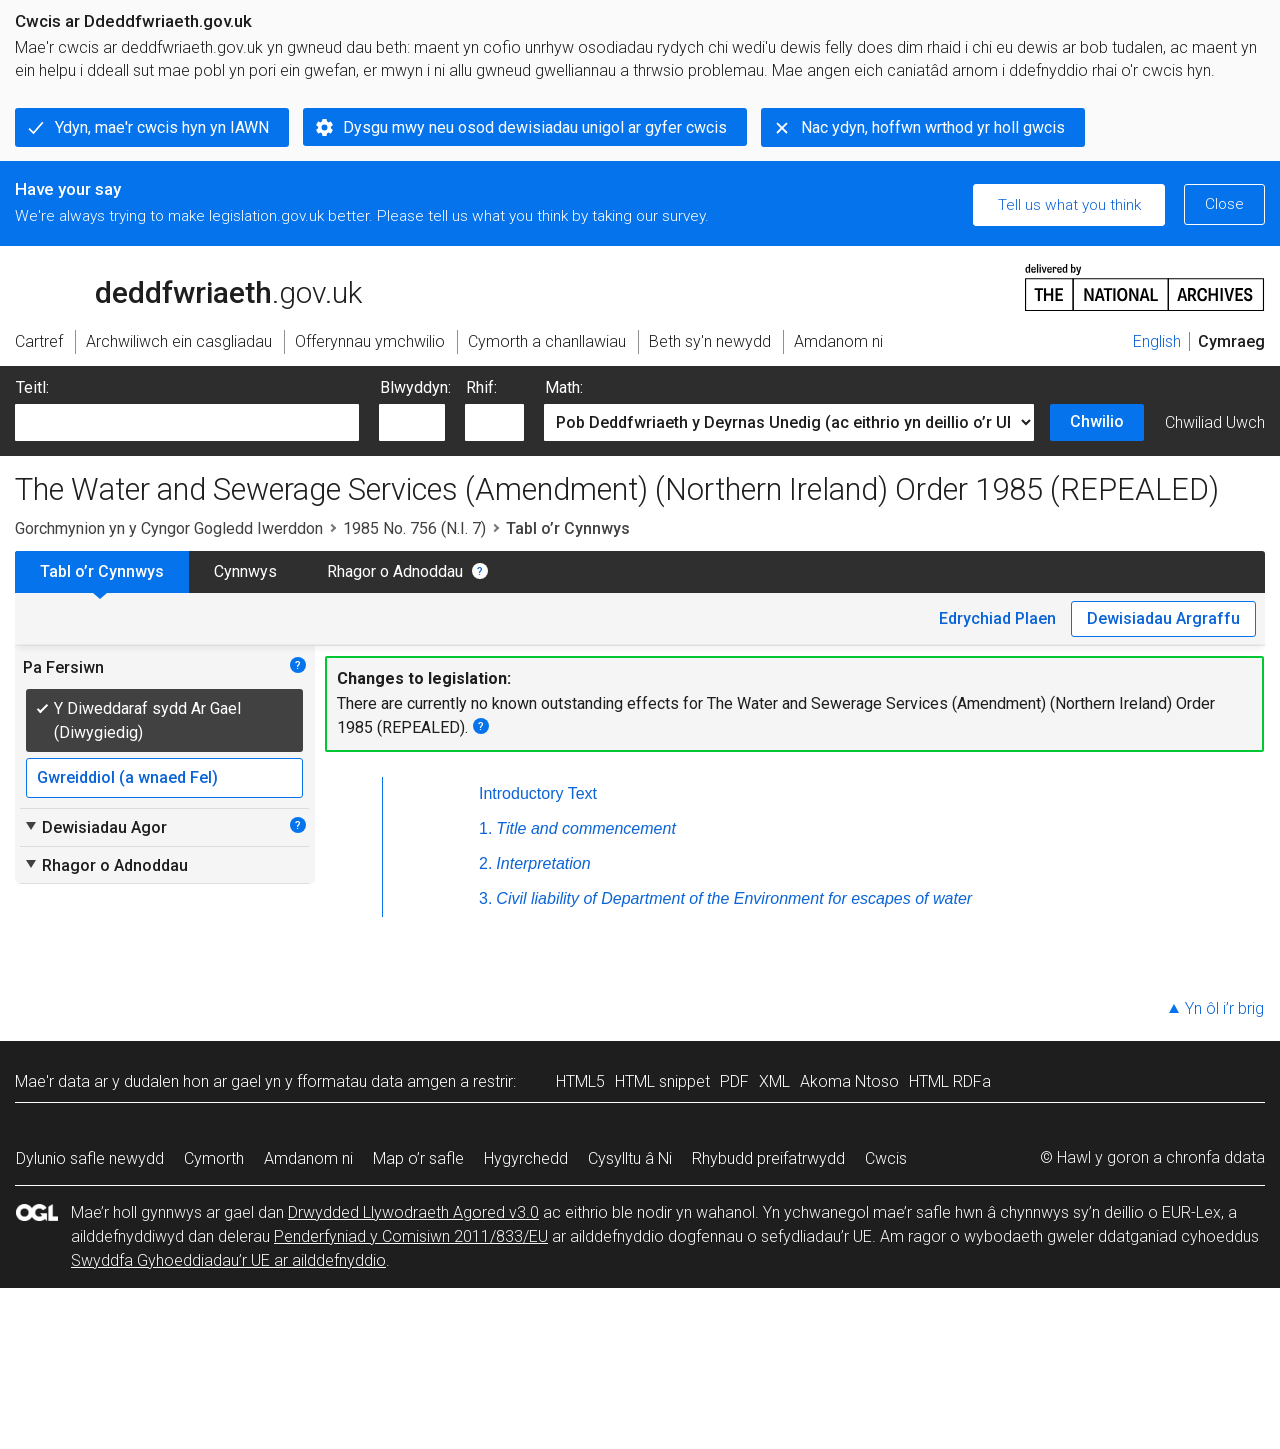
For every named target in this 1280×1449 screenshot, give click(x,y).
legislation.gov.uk (173, 286)
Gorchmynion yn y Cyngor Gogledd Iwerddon (169, 528)
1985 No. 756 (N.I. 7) (414, 528)
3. (485, 898)
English (1157, 341)
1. (485, 828)
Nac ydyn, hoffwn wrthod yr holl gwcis (933, 127)
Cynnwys (245, 571)
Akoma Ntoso (849, 1081)
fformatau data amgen (376, 1081)
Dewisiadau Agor (95, 827)
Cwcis (886, 1158)
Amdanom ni (308, 1158)
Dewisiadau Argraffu (1163, 618)
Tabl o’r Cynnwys (102, 571)
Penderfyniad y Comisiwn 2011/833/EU (411, 1236)
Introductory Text (538, 793)
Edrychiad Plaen (997, 618)
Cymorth (214, 1158)
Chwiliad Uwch (1215, 422)
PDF (734, 1081)
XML (774, 1081)
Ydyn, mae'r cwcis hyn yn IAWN (162, 127)
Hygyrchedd (526, 1158)
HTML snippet (662, 1081)
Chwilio (1097, 421)
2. (485, 863)
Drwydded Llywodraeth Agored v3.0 (413, 1212)
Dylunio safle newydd (90, 1158)
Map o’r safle (418, 1158)
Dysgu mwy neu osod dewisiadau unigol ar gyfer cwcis (535, 127)
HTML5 (580, 1081)
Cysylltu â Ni (630, 1158)
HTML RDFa (950, 1081)
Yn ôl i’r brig (1224, 1008)
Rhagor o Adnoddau (395, 571)
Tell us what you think (1069, 205)
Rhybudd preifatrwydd (768, 1158)
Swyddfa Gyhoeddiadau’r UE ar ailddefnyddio (228, 1260)
